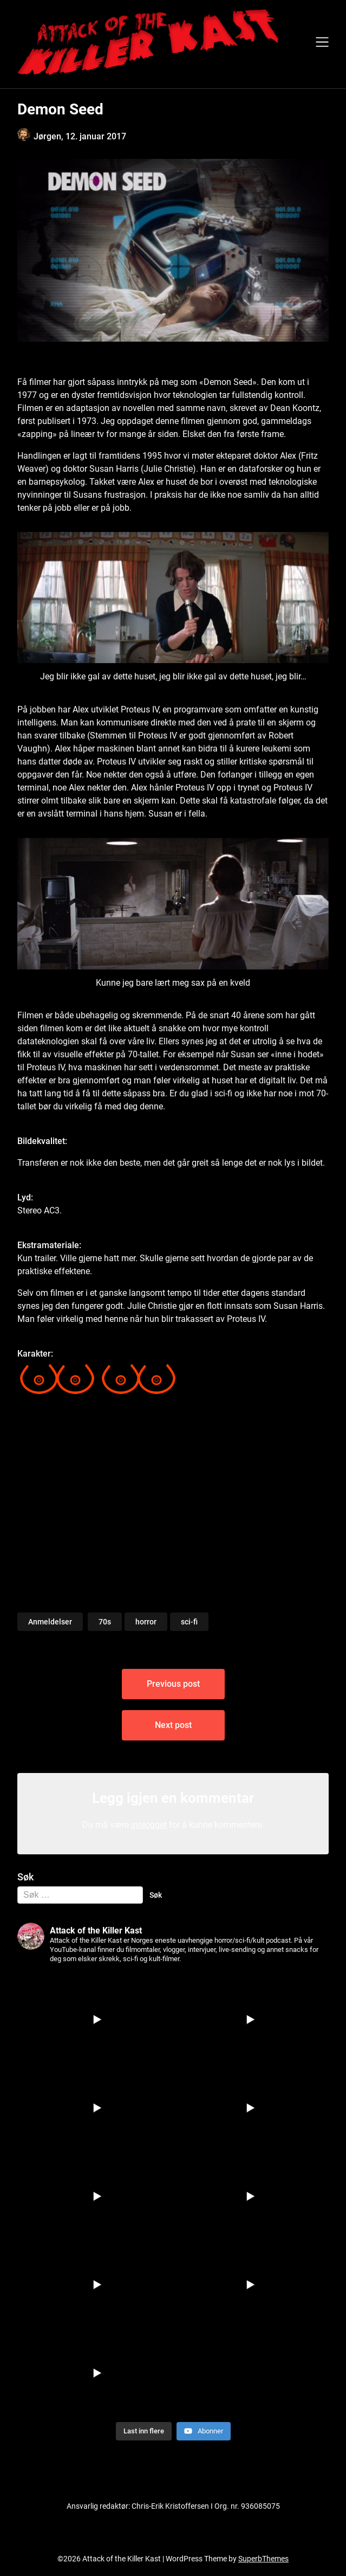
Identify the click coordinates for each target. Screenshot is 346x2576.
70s (105, 1621)
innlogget (149, 1825)
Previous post (173, 1684)
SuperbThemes (263, 2558)
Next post (173, 1725)
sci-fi (189, 1621)
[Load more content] (144, 2431)
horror (145, 1621)
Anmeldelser (50, 1621)
